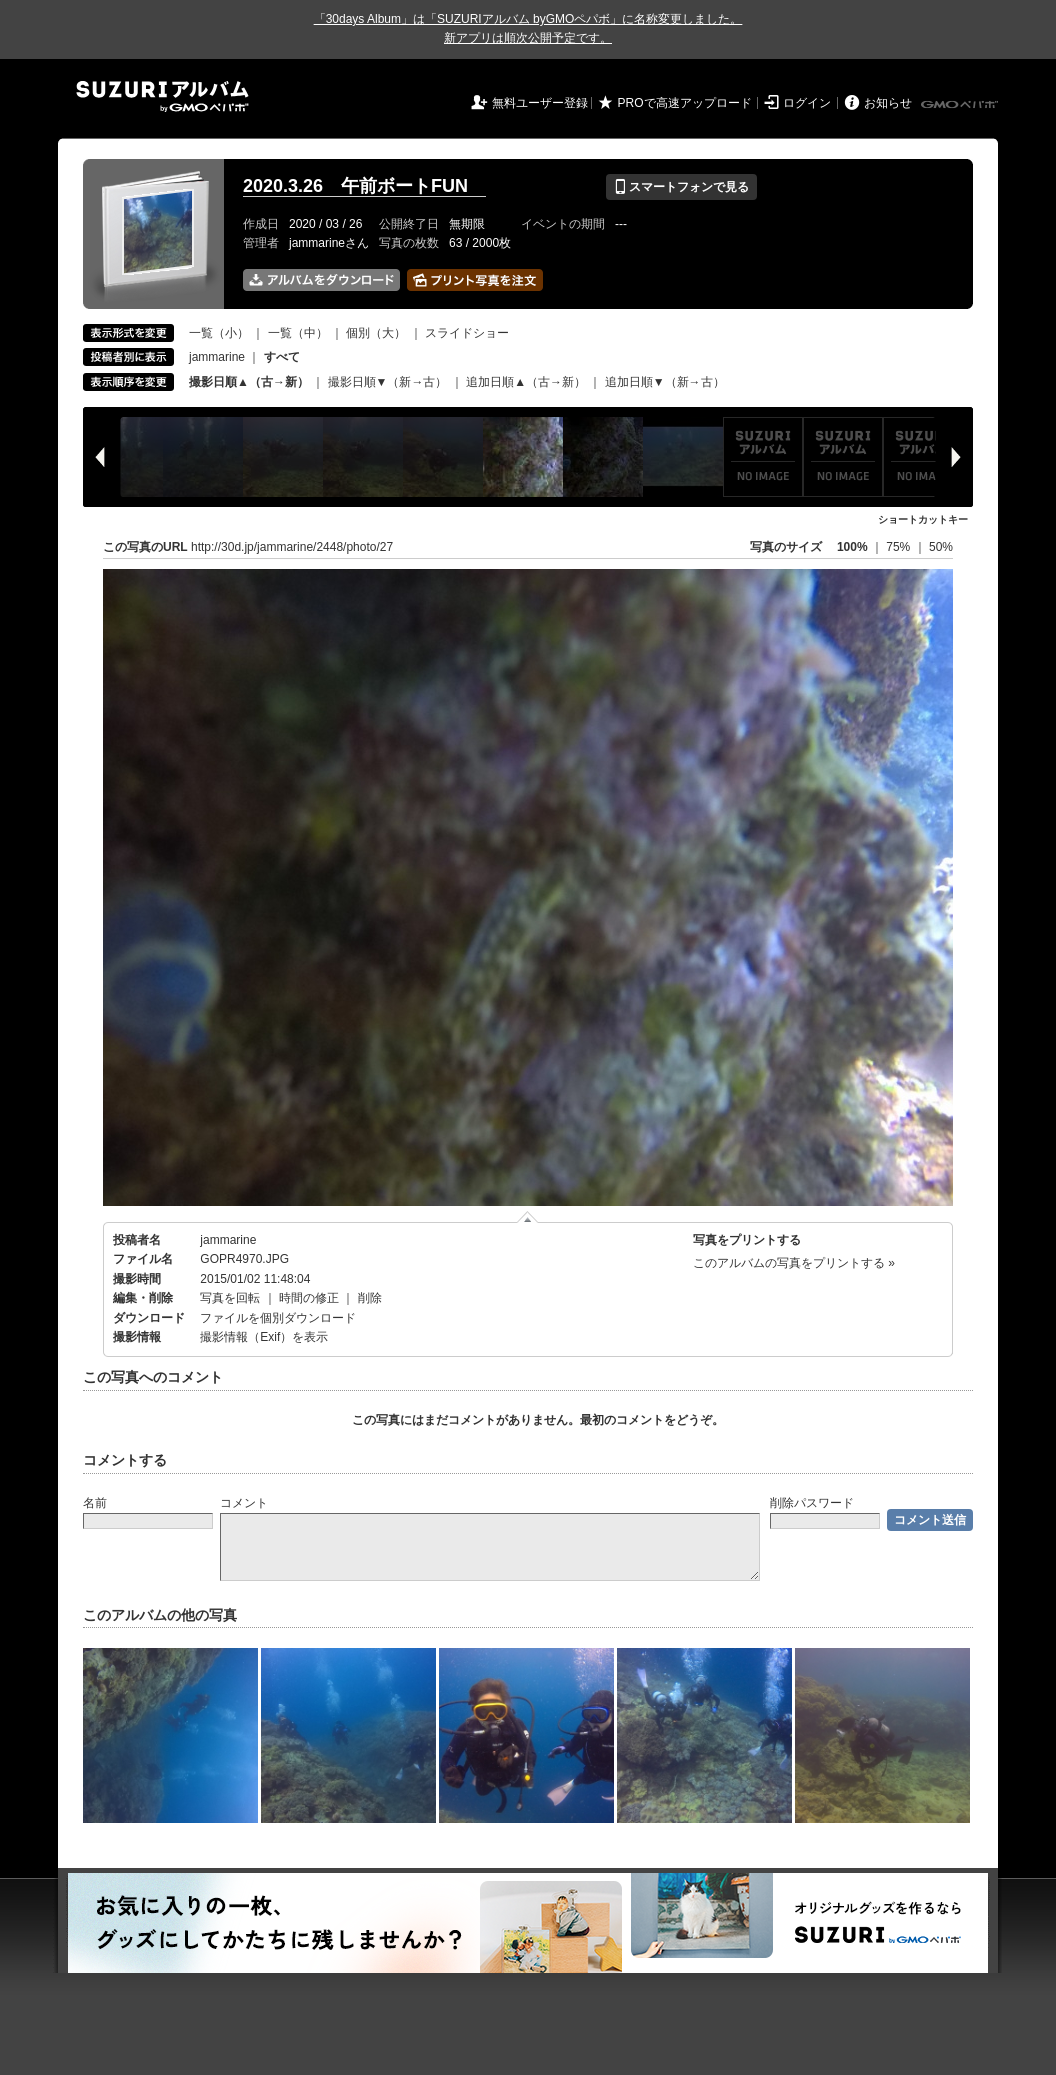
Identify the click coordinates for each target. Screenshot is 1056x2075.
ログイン (807, 103)
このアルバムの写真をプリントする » (794, 1263)
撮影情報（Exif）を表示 (264, 1337)
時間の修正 (309, 1298)
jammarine (217, 357)
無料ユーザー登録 (540, 103)
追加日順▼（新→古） (665, 382)
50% (941, 547)
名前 (95, 1503)
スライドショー (467, 333)
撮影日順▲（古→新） (249, 382)
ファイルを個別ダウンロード (278, 1318)
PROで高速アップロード (685, 103)
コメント (244, 1503)
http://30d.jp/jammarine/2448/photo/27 (292, 547)
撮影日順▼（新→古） (388, 382)
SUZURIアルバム (162, 96)
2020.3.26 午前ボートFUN (364, 186)
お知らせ (888, 103)
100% (852, 547)
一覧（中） (298, 333)
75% (899, 547)
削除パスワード (812, 1503)
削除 (370, 1298)
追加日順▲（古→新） (526, 382)
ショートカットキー (923, 519)
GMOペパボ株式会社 (961, 105)
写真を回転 (230, 1298)
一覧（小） (219, 333)
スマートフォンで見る (681, 187)
